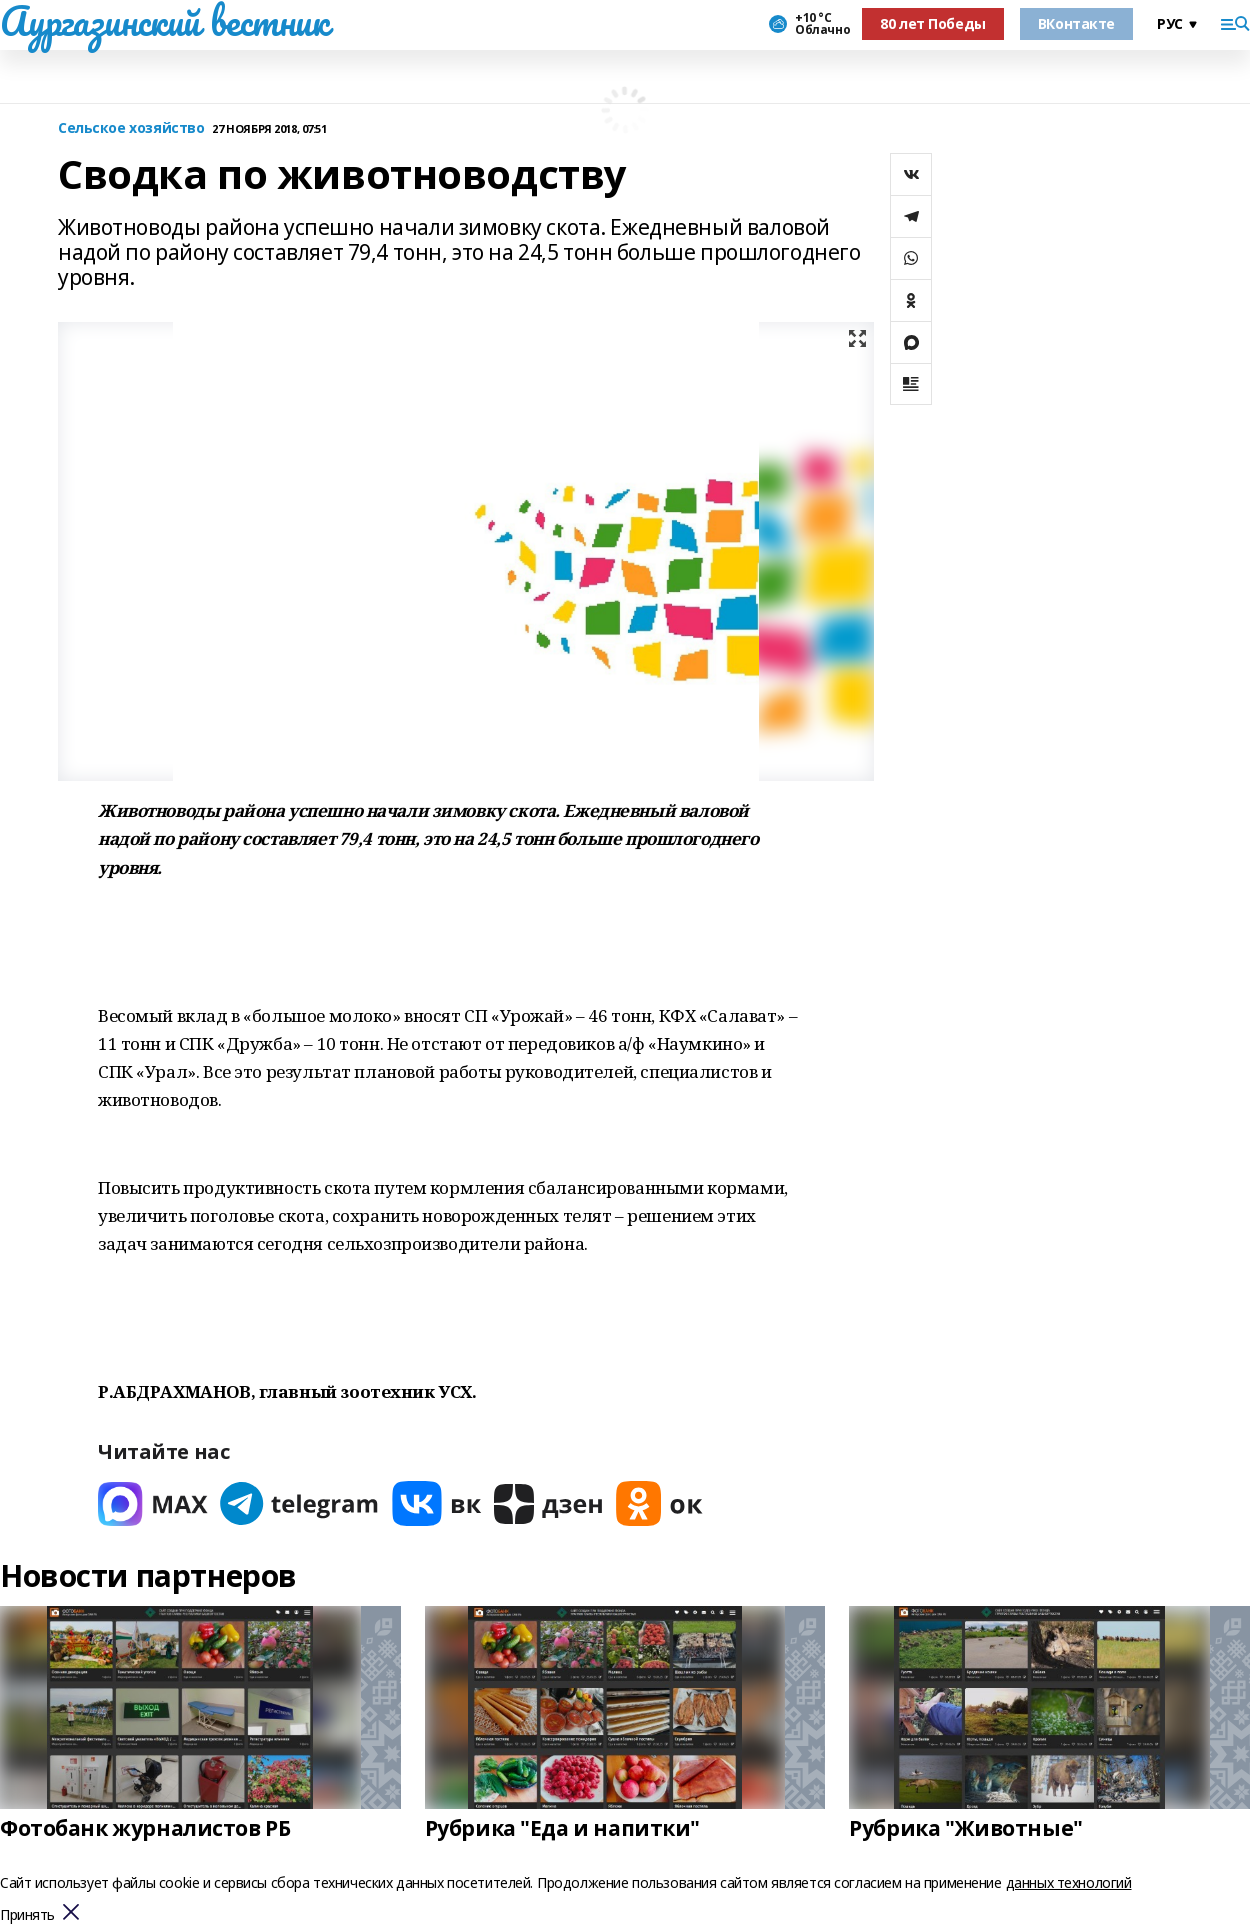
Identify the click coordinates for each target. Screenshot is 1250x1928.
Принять (27, 1915)
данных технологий (1069, 1882)
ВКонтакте (1076, 23)
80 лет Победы (933, 23)
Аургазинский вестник (164, 21)
